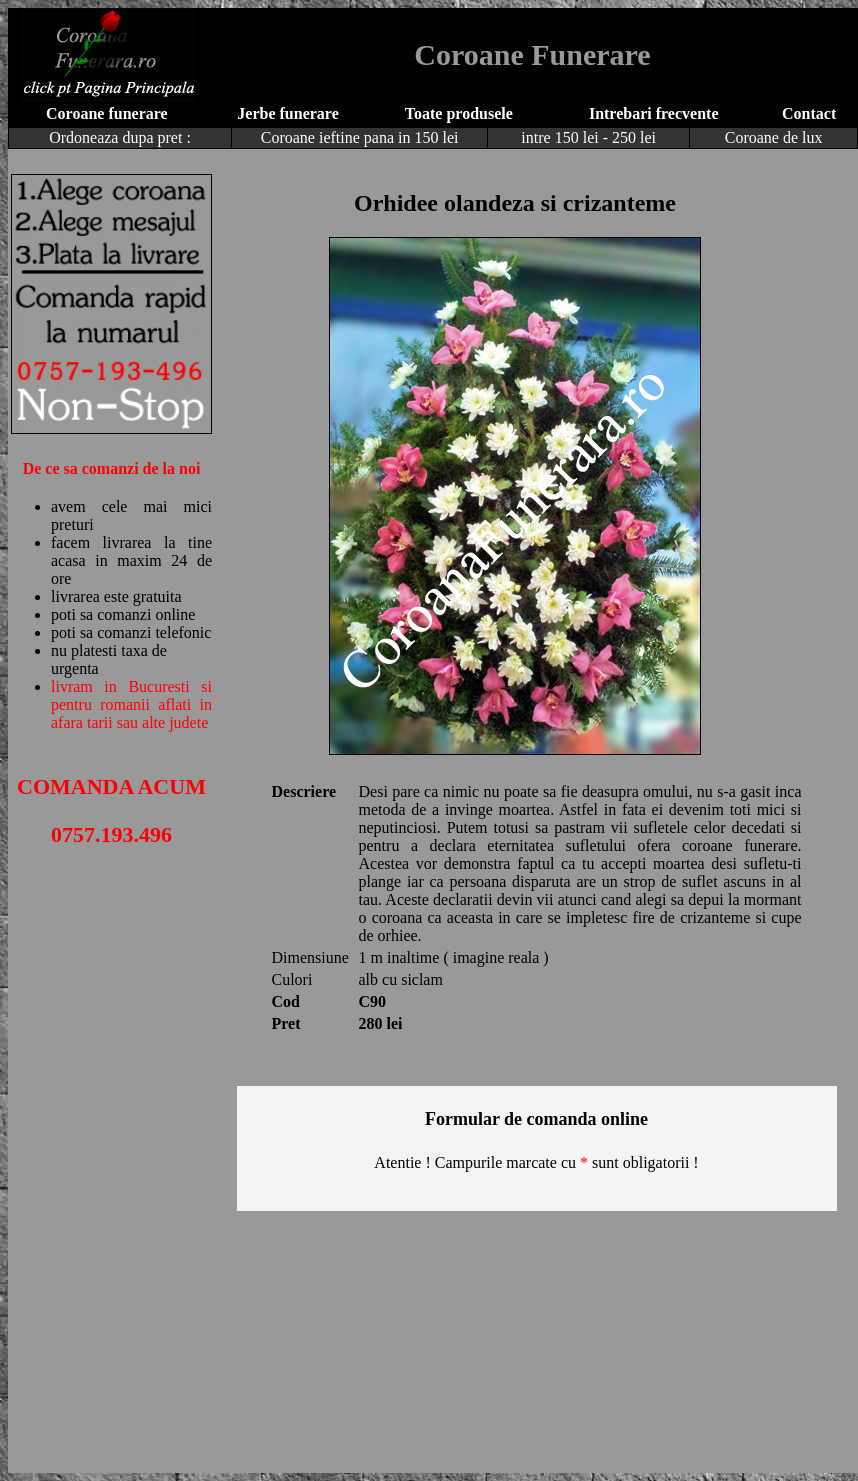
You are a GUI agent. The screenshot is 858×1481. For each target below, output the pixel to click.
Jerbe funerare (287, 113)
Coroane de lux (774, 137)
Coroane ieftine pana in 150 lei (360, 137)
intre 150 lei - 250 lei (588, 137)
